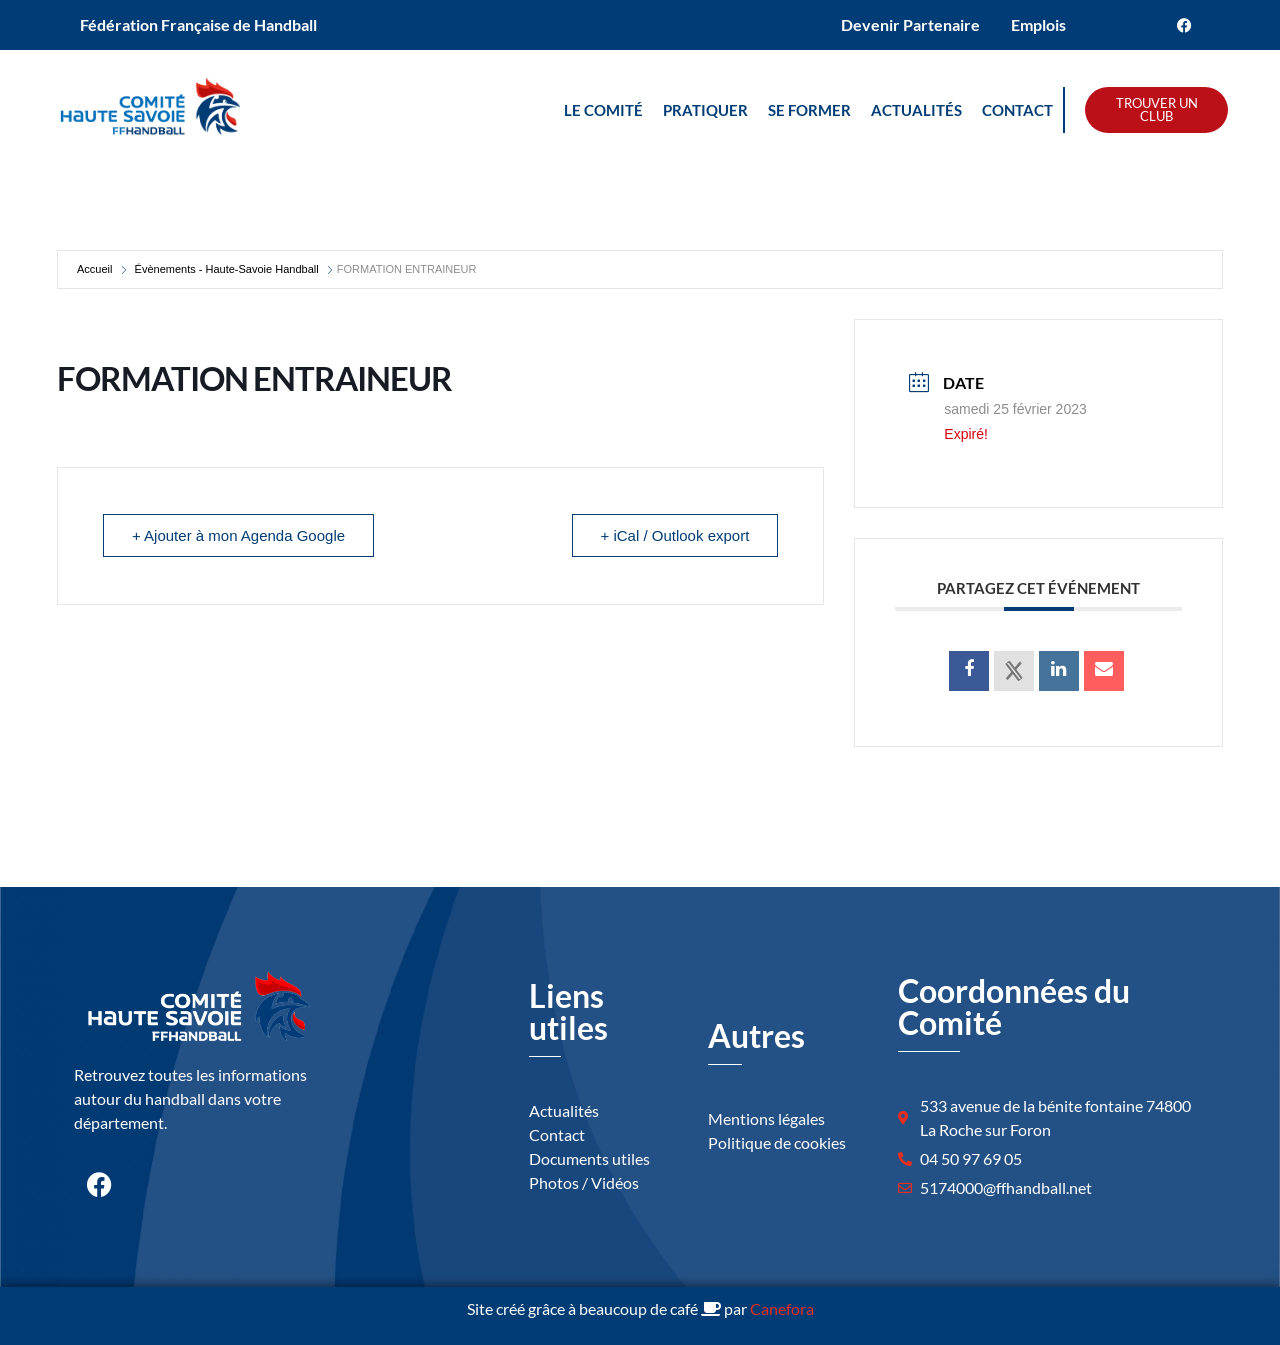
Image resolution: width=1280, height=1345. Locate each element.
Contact (1017, 110)
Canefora (782, 1308)
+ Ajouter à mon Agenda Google (238, 535)
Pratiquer (705, 110)
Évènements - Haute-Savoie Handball (227, 269)
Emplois (1038, 24)
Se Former (809, 110)
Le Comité (603, 110)
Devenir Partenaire (910, 24)
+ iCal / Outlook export (675, 535)
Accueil (94, 269)
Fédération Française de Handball (198, 24)
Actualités (916, 110)
